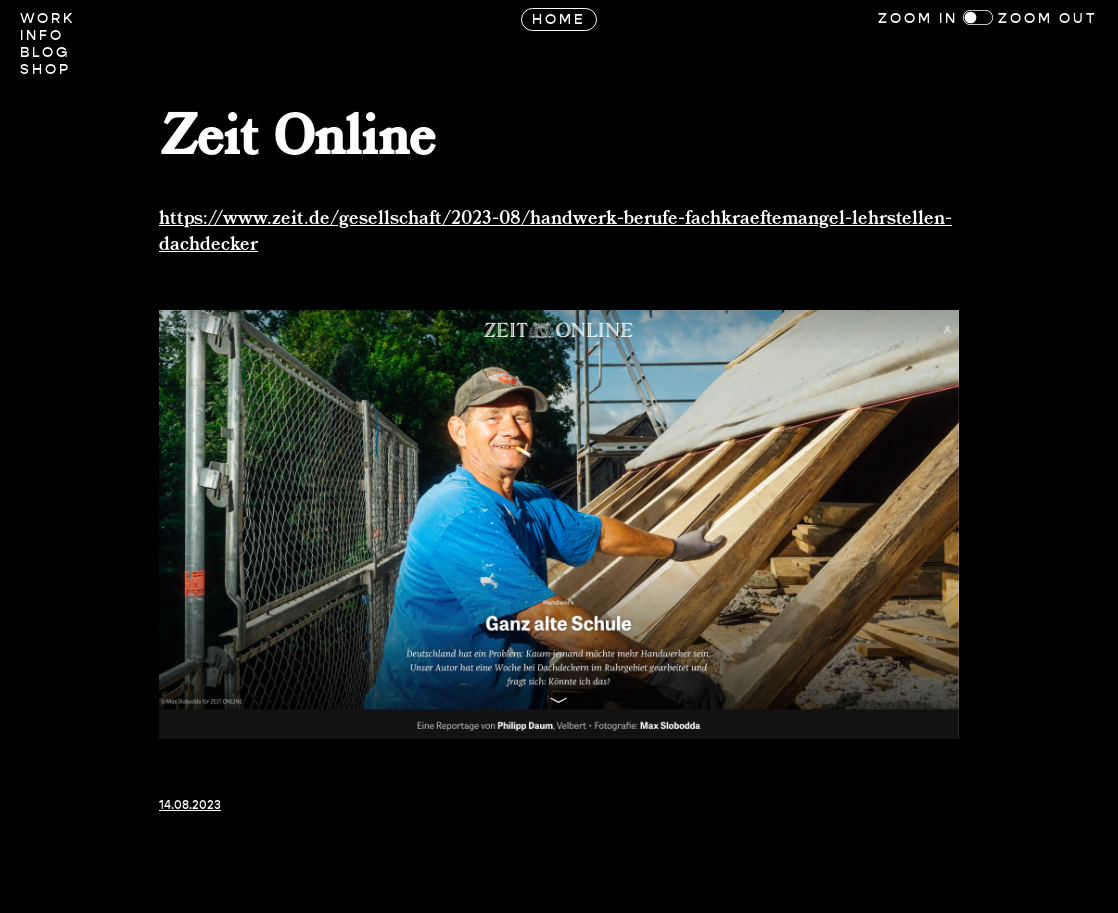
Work (47, 18)
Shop (45, 69)
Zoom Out (1048, 18)
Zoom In (918, 18)
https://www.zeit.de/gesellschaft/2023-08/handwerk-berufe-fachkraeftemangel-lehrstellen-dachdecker (555, 232)
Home (559, 19)
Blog (45, 52)
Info (42, 35)
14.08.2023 (190, 805)
